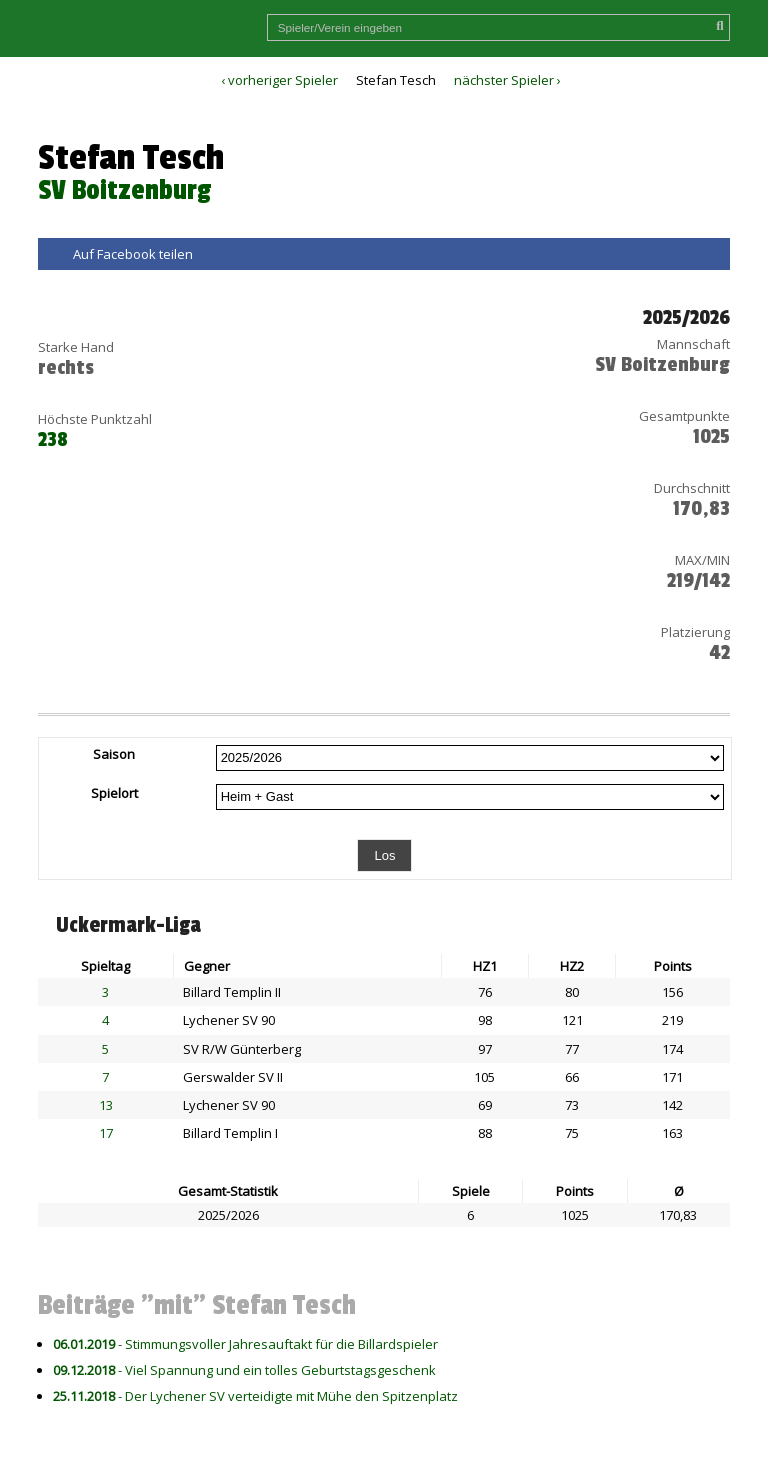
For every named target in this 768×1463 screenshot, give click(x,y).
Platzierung (695, 632)
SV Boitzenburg (124, 190)
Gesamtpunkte (684, 416)
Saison (114, 754)
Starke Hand (76, 347)
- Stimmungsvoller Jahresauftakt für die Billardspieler (245, 1344)
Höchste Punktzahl (95, 419)
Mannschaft (693, 344)
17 (106, 1133)
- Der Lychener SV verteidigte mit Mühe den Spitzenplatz (255, 1396)
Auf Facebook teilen (133, 254)
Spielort (114, 793)
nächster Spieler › (507, 80)
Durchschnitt (692, 488)
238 (53, 440)
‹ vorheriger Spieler (279, 80)
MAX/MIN (702, 560)
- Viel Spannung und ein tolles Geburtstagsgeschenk (244, 1370)
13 (106, 1105)
